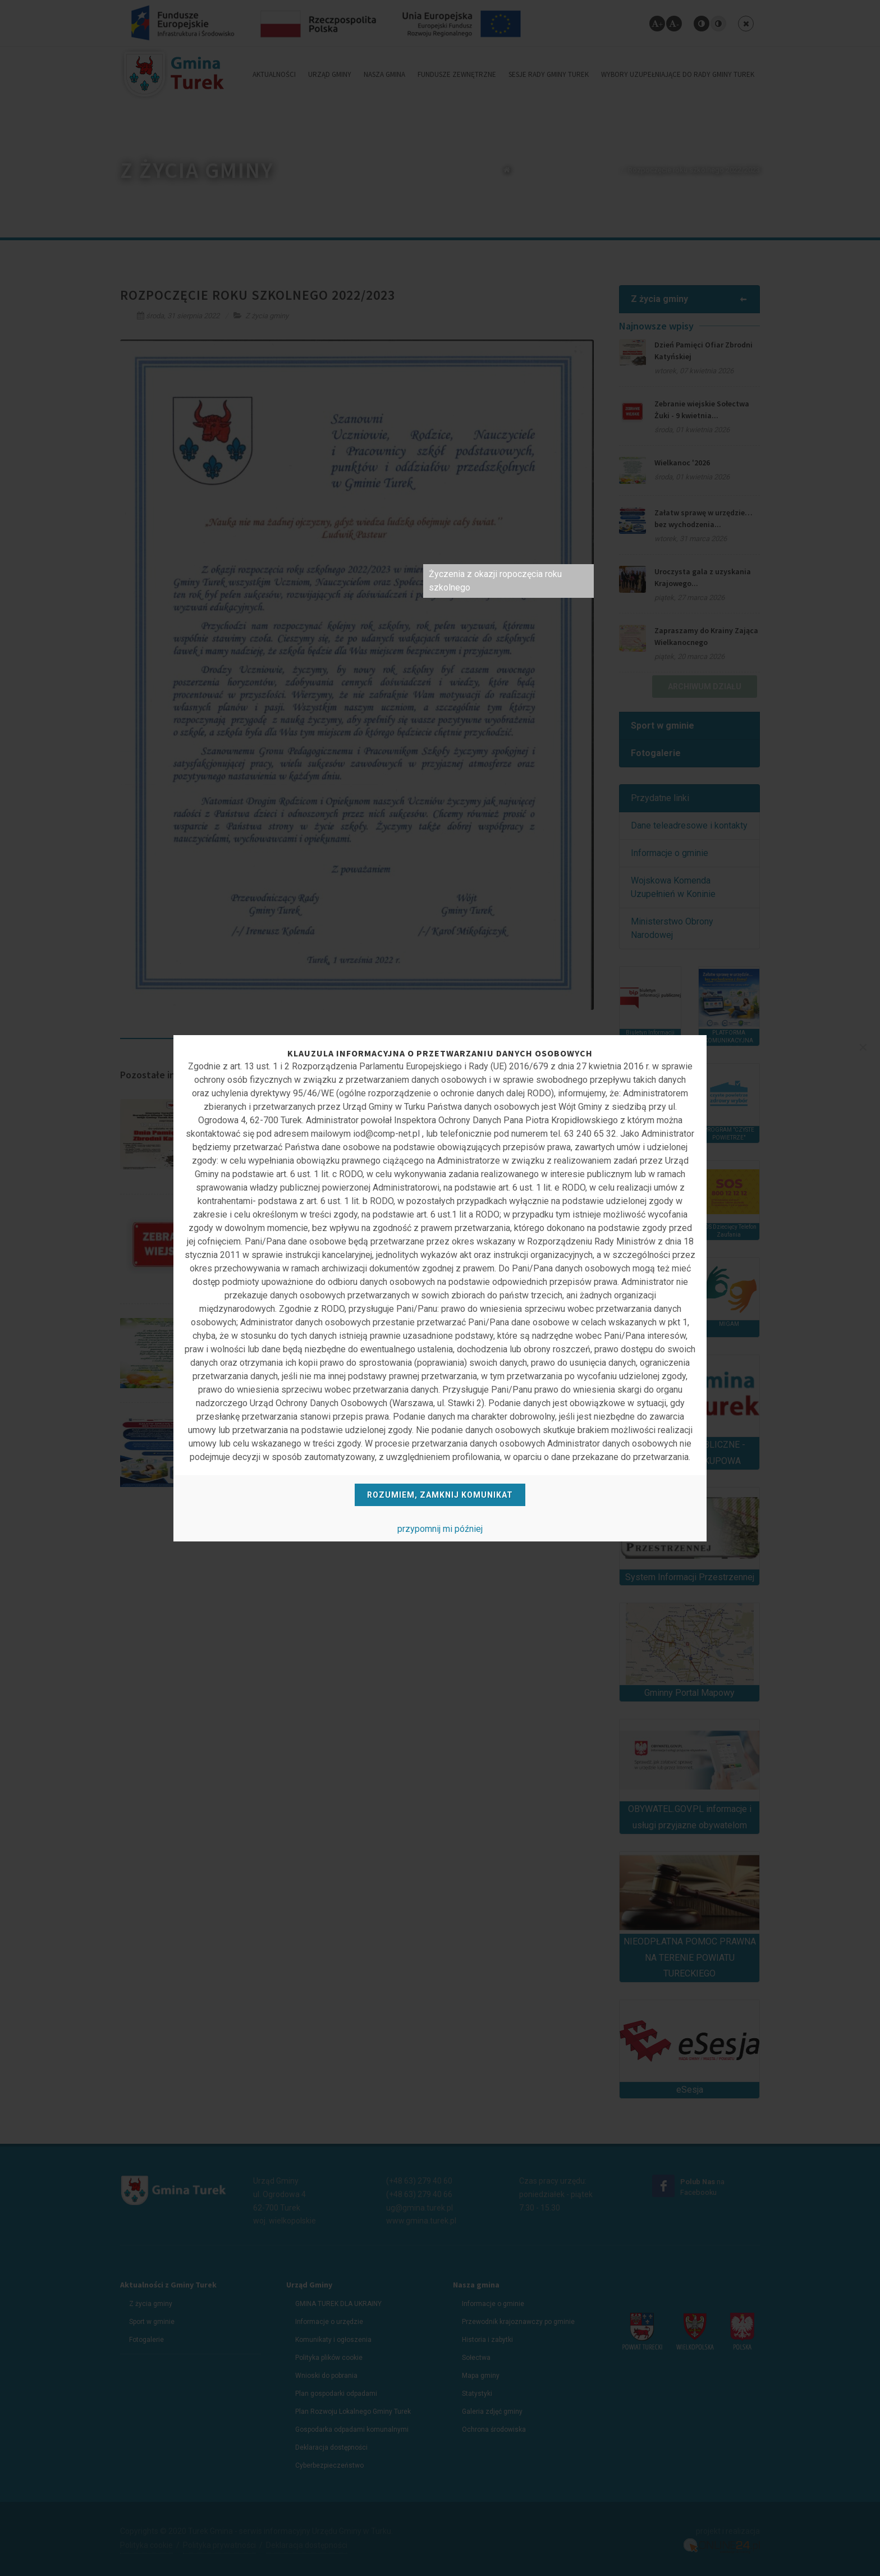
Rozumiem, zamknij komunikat (440, 1494)
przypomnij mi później (440, 1528)
